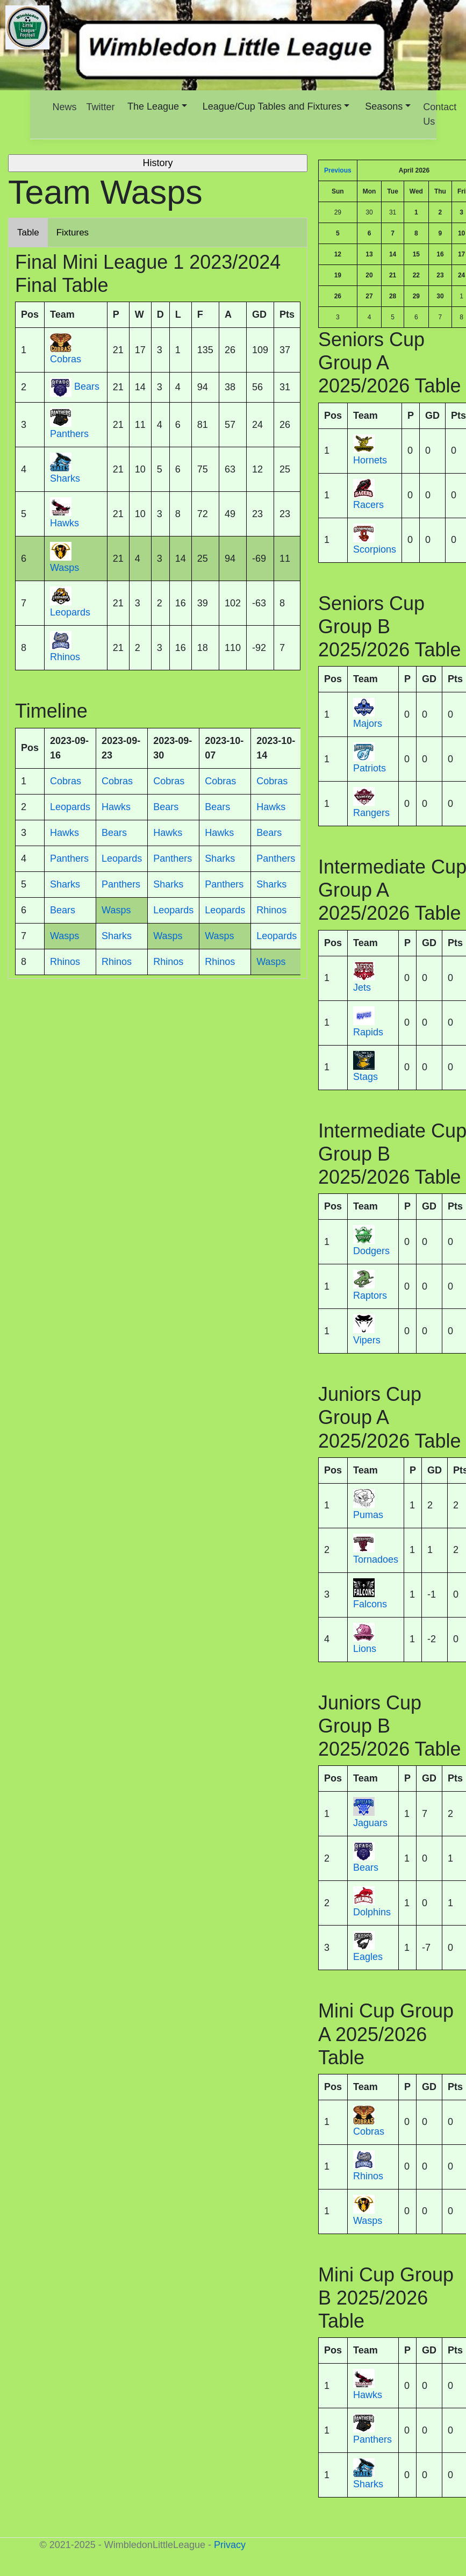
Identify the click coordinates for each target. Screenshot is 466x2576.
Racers (368, 504)
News (65, 107)
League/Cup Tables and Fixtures (272, 106)
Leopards (70, 612)
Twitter (101, 107)
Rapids (368, 1032)
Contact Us (439, 114)
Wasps (367, 2220)
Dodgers (371, 1251)
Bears (365, 1867)
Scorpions (374, 549)
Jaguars (370, 1822)
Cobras (368, 2131)
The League (153, 106)
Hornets (370, 460)
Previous (338, 170)
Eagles (368, 1956)
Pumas (368, 1514)
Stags (365, 1076)
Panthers (372, 2439)
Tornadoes (375, 1559)
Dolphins (372, 1912)
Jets (362, 987)
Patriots (369, 768)
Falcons (370, 1604)
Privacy (230, 2544)
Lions (364, 1648)
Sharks (368, 2484)
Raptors (370, 1295)
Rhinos (368, 2176)
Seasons (384, 106)
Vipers (367, 1340)
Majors (367, 723)
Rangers (371, 812)
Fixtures (72, 232)
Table (28, 232)
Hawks (367, 2394)
